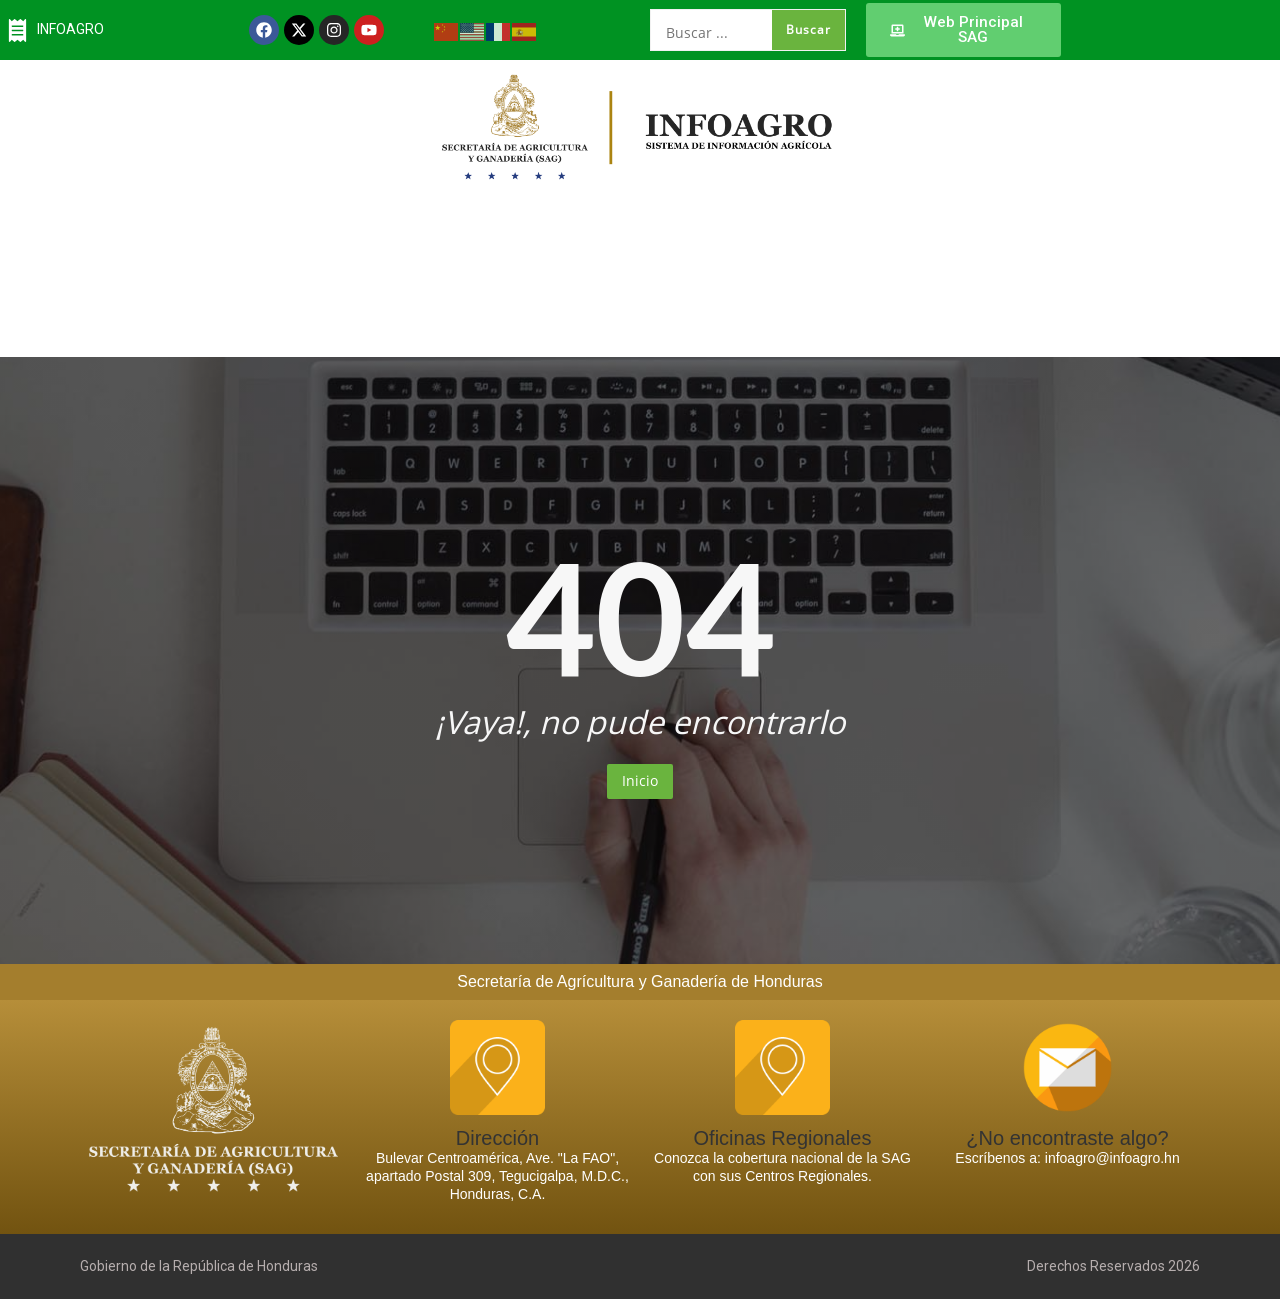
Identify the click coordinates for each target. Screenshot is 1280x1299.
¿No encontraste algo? (1067, 1138)
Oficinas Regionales (783, 1138)
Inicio (640, 780)
